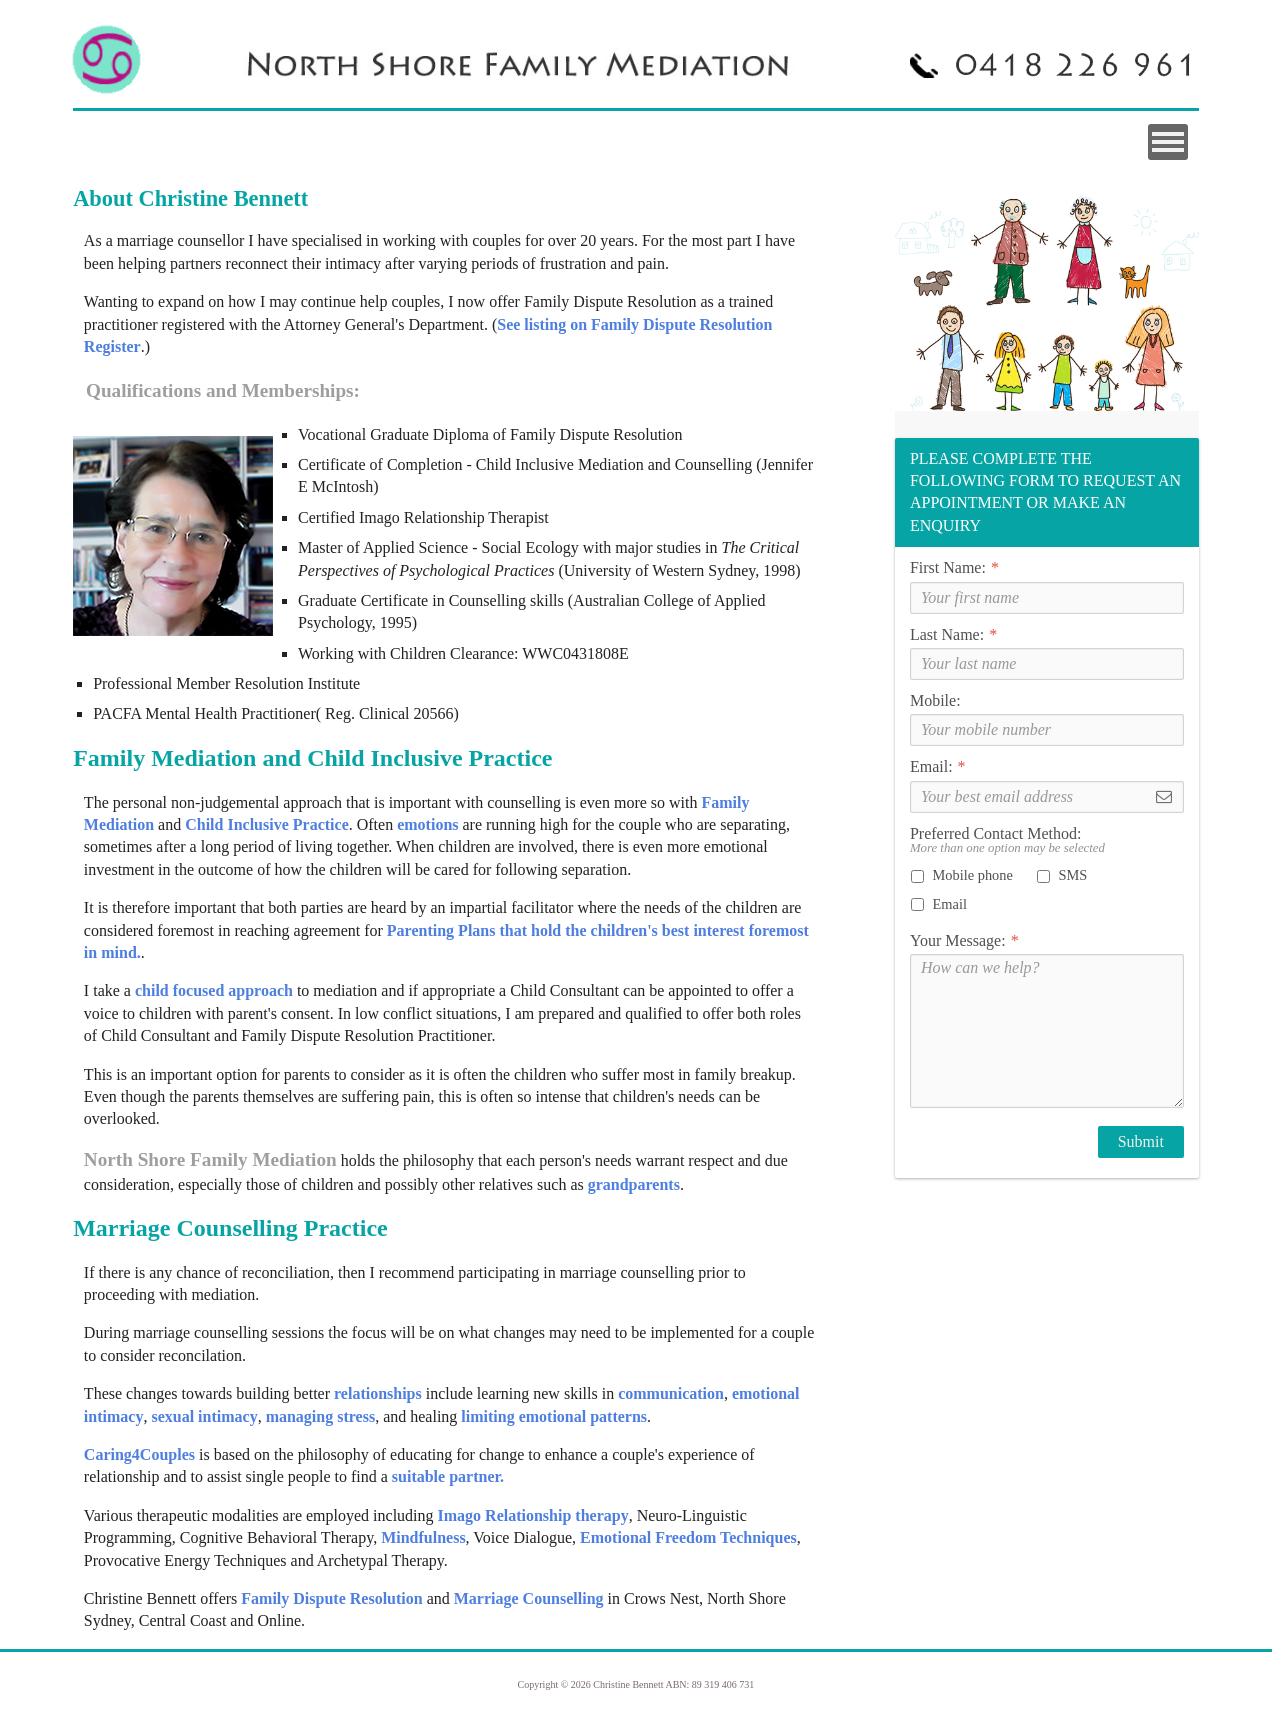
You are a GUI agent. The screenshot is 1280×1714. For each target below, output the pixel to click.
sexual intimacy (202, 1416)
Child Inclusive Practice (267, 824)
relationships (378, 1393)
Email (939, 904)
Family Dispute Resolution (331, 1598)
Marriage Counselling (531, 1598)
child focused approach (212, 990)
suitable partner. (448, 1476)
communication (671, 1393)
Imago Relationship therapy (533, 1515)
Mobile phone (962, 875)
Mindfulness (423, 1537)
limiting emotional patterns (554, 1416)
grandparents (634, 1184)
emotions (427, 824)
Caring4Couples (139, 1454)
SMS (1062, 875)
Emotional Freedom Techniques (688, 1537)
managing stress (319, 1416)
